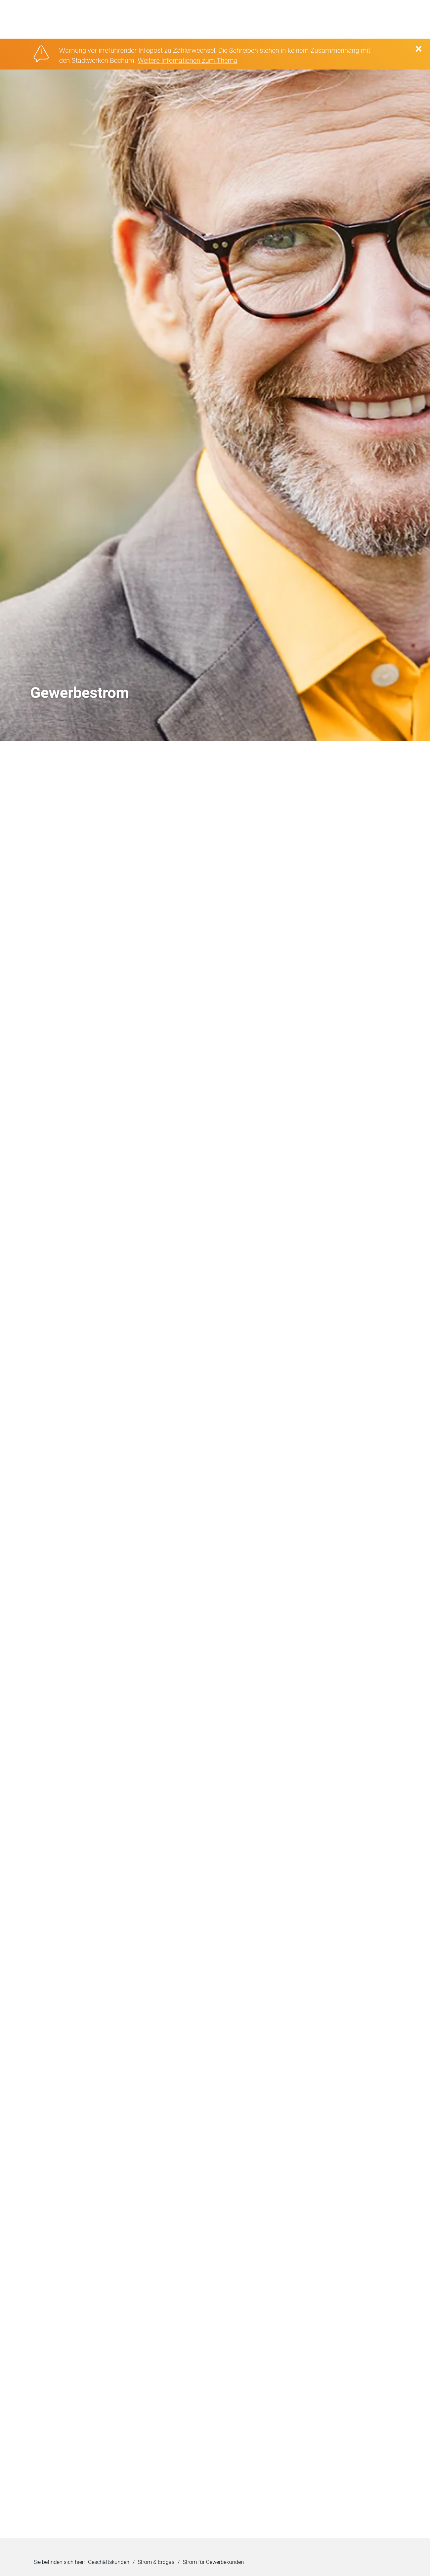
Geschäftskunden (108, 2559)
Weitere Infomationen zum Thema (188, 57)
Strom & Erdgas (156, 2559)
